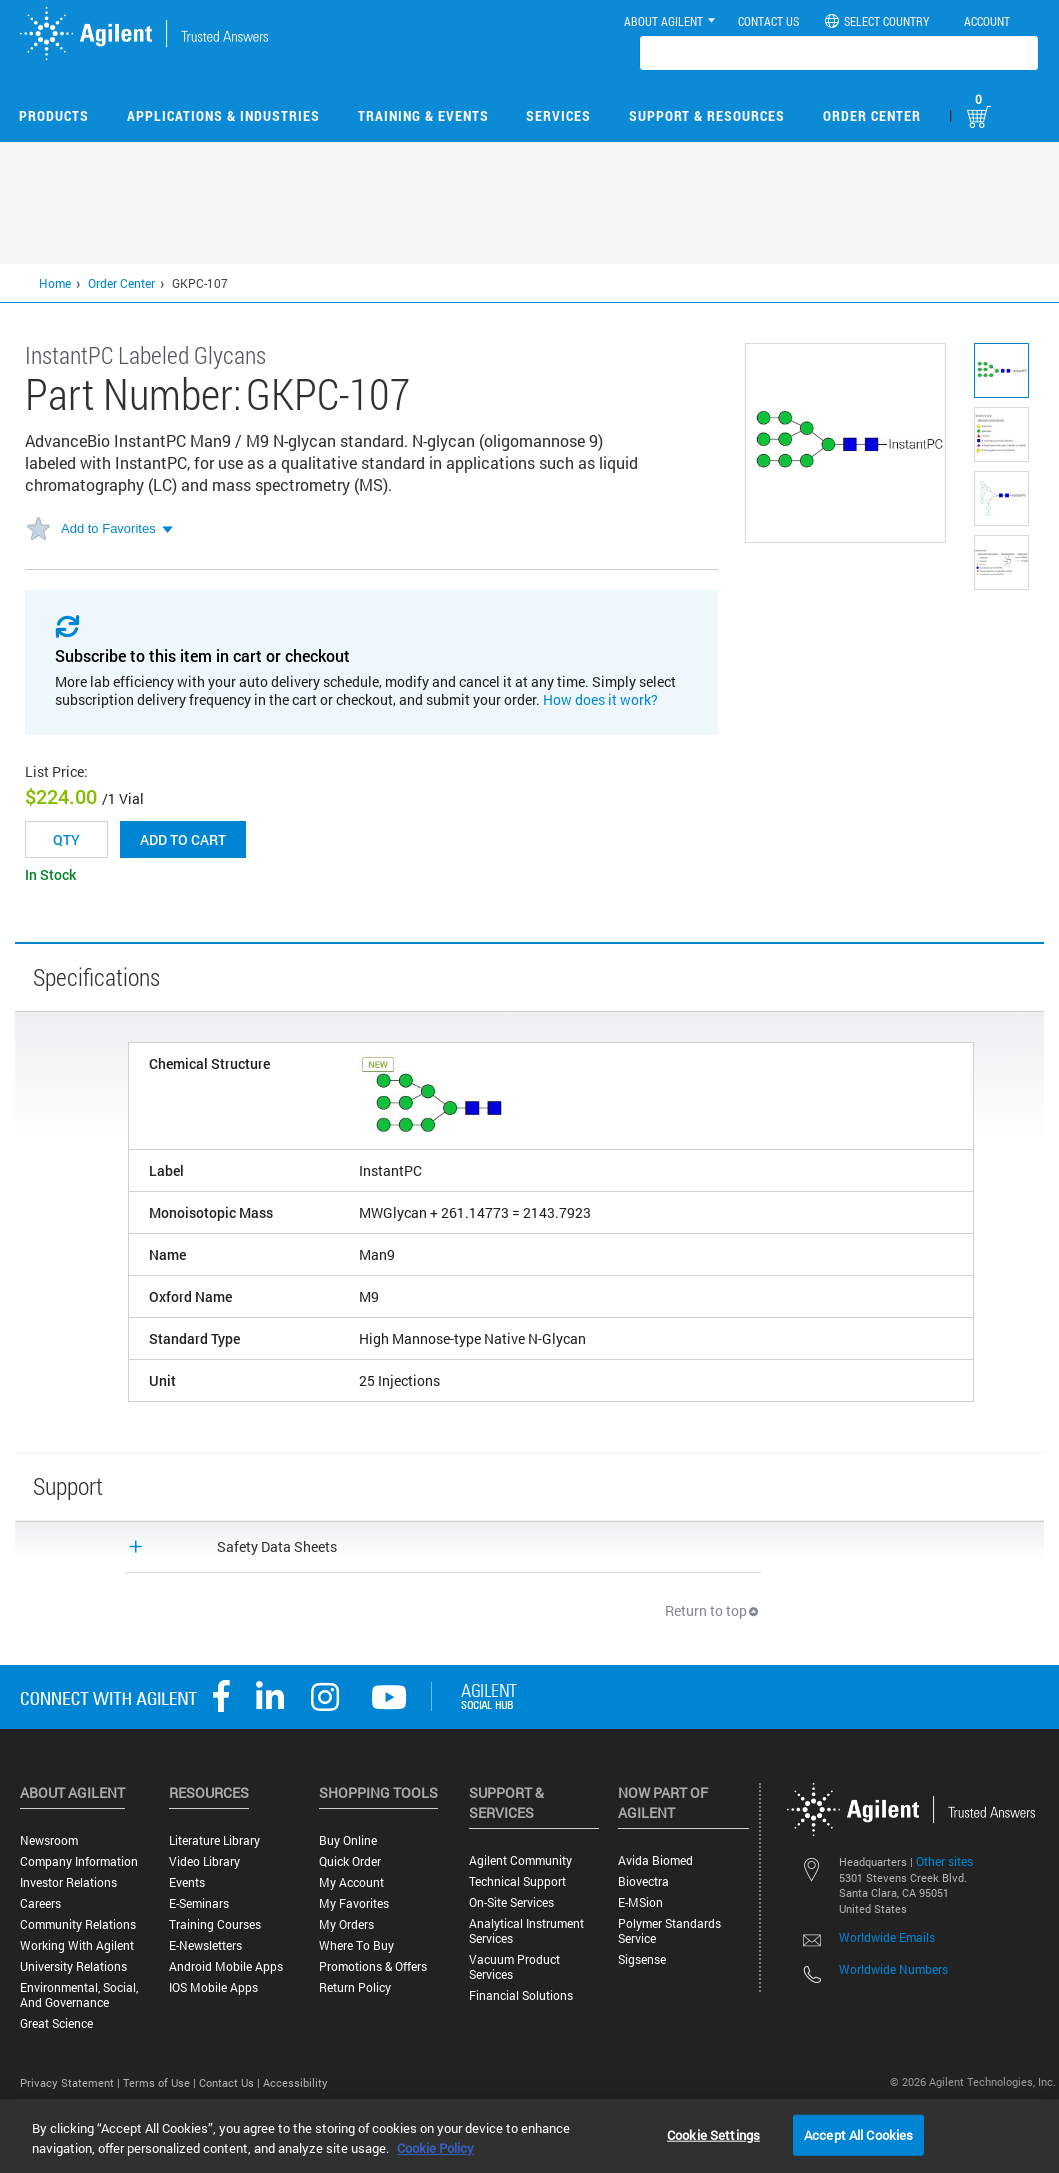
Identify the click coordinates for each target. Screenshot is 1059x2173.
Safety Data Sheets (277, 1546)
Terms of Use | (161, 2082)
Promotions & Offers (373, 1966)
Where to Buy (356, 1945)
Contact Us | (231, 2082)
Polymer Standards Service (669, 1931)
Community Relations (78, 1924)
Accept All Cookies (858, 2134)
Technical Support (517, 1881)
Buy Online (348, 1840)
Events (187, 1882)
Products (54, 115)
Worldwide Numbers (893, 1969)
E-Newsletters (205, 1945)
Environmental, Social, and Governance (79, 1995)
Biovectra (643, 1881)
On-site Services (511, 1902)
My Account (351, 1882)
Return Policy (355, 1987)
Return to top (713, 1610)
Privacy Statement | (71, 2082)
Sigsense (642, 1959)
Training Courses (215, 1924)
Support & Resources (707, 115)
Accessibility (295, 2082)
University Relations (73, 1966)
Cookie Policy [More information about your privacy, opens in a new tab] (435, 2148)
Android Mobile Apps (226, 1966)
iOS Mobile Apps (213, 1987)
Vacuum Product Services (514, 1967)
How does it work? (600, 699)
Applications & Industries (223, 115)
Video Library (204, 1861)
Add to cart (183, 839)
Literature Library (214, 1840)
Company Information (79, 1861)
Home (55, 283)
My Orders (346, 1924)
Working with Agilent (77, 1945)
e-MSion (640, 1902)
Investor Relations (68, 1882)
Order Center (872, 115)
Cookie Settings (713, 2134)
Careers (40, 1903)
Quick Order (350, 1861)
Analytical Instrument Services (526, 1931)
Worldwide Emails (887, 1937)
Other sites (944, 1861)
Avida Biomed (655, 1860)
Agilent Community (520, 1860)
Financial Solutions (521, 1995)
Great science (56, 2023)
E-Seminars (199, 1903)
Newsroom (49, 1840)
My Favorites (354, 1903)
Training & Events (423, 115)
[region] (529, 2136)
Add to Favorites (108, 528)
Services (558, 115)
